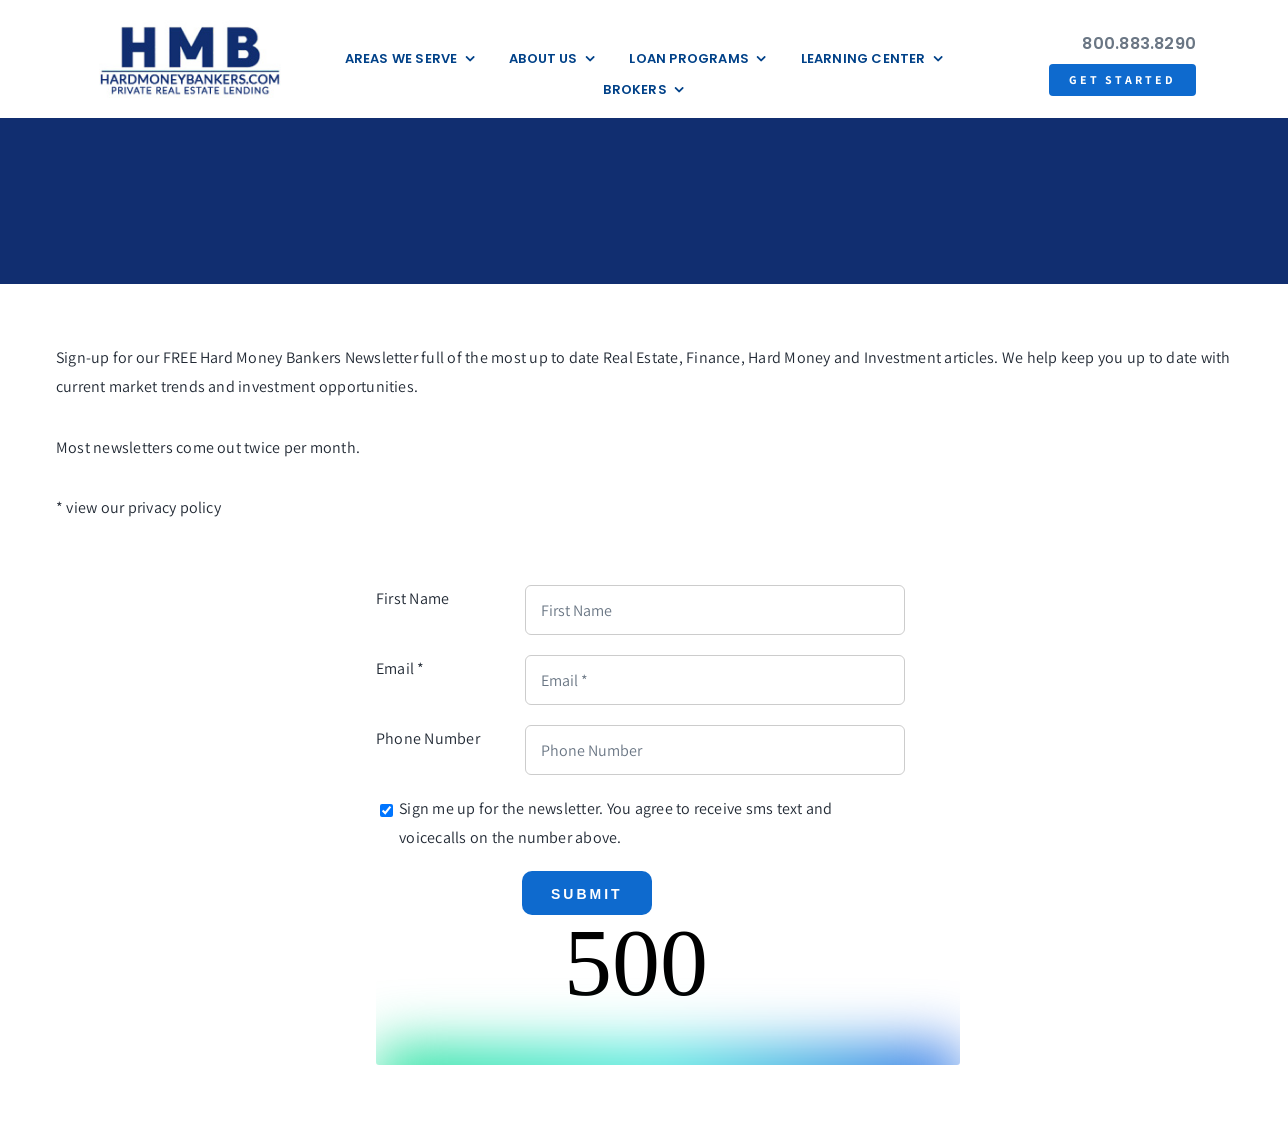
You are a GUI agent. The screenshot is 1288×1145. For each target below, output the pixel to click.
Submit (587, 894)
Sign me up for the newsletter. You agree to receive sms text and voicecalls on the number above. (615, 823)
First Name (412, 598)
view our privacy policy (143, 507)
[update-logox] (190, 27)
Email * (400, 668)
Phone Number (428, 738)
